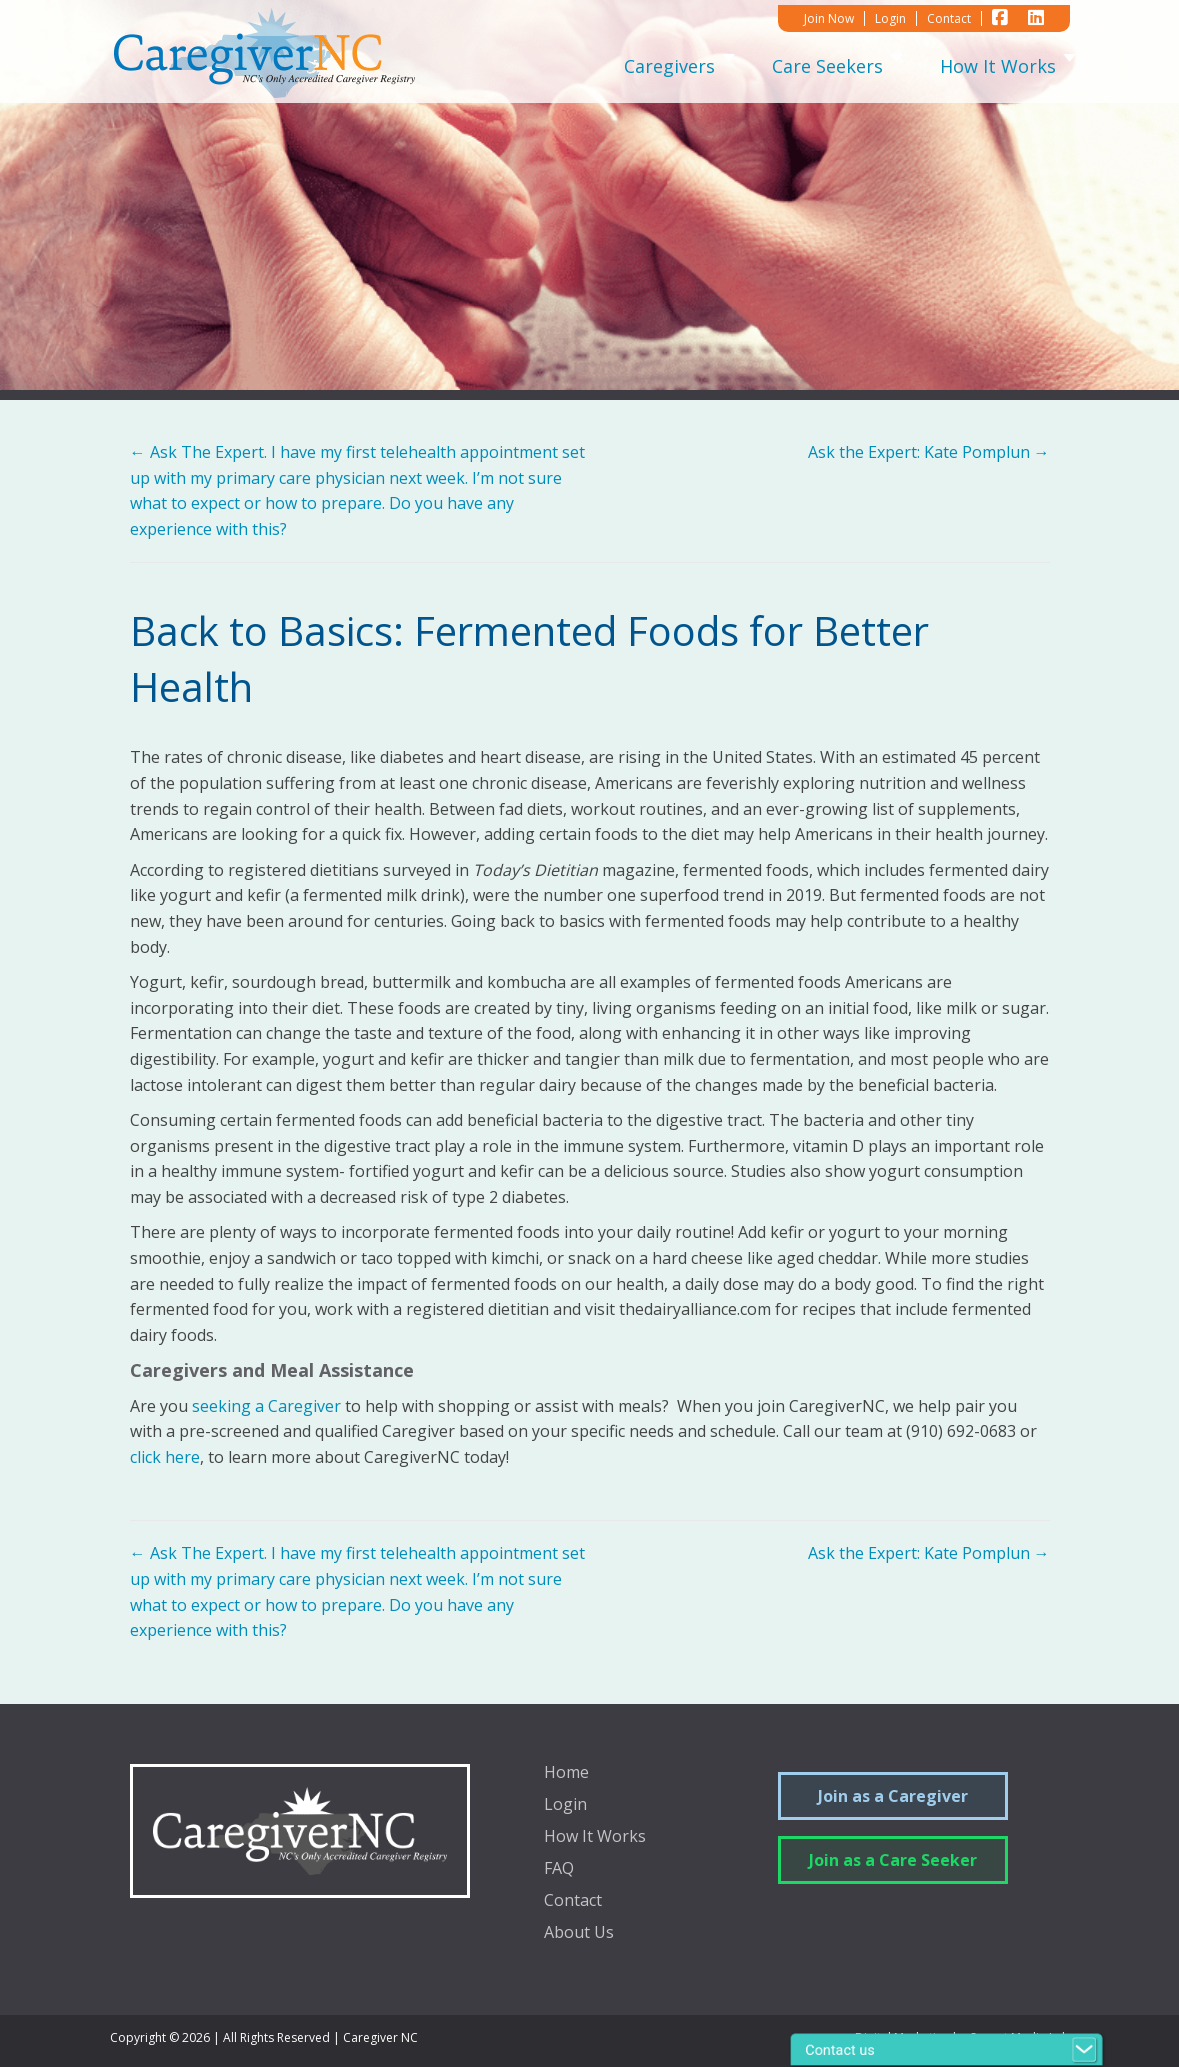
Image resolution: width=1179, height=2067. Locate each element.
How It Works (595, 1837)
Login (565, 1805)
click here (165, 1457)
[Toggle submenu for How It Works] (1070, 65)
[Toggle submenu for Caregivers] (729, 65)
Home (566, 1773)
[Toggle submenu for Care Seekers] (897, 65)
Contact (573, 1901)
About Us (579, 1933)
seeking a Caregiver (266, 1406)
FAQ (559, 1869)
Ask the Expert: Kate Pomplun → (929, 452)
